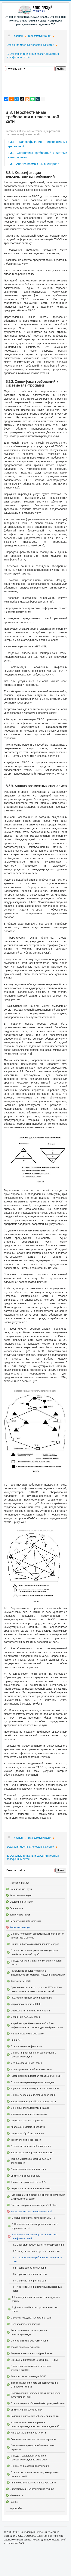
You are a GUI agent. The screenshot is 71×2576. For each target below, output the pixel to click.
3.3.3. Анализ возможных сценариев (33, 163)
